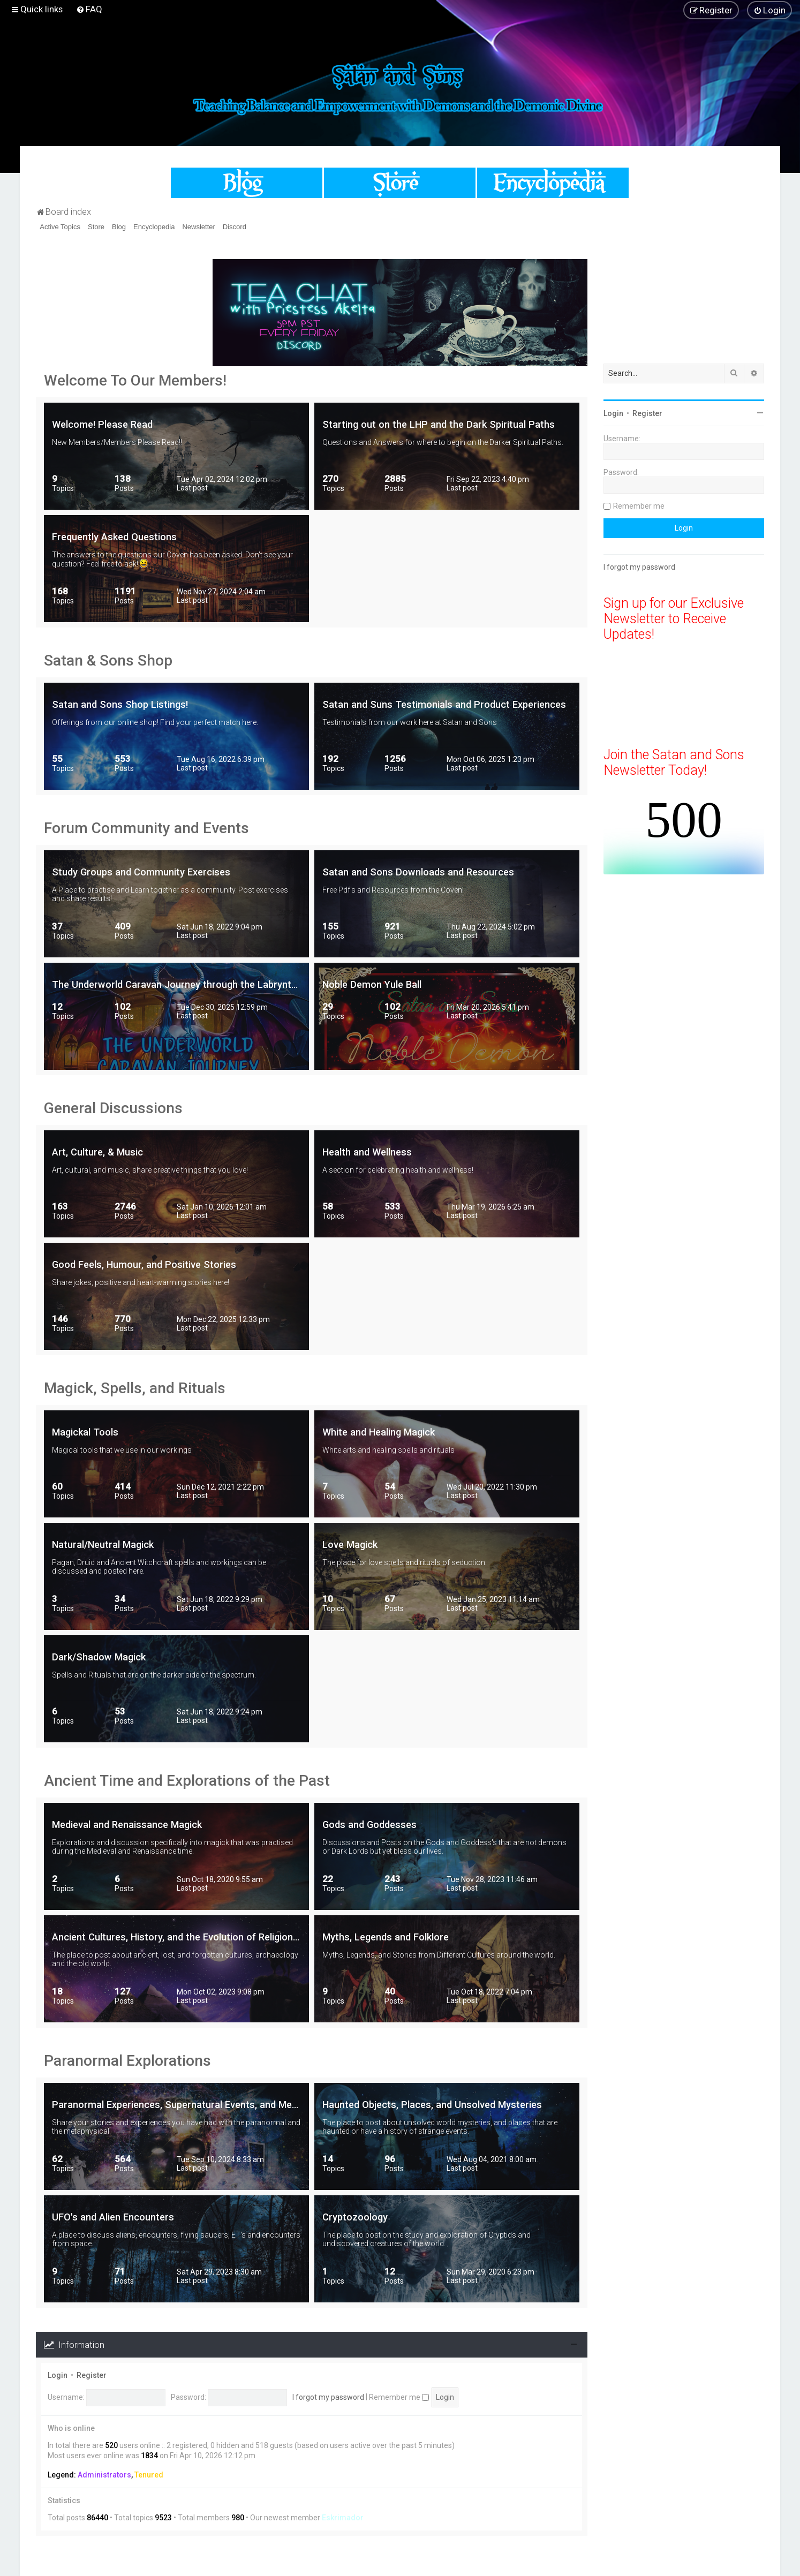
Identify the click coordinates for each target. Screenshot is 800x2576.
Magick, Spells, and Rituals (134, 1388)
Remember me (399, 2397)
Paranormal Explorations (127, 2060)
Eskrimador (343, 2517)
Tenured (148, 2475)
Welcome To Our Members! (135, 380)
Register (92, 2375)
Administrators (104, 2475)
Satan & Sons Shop (108, 660)
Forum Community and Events (146, 828)
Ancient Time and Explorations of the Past (187, 1780)
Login (57, 2375)
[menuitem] (89, 9)
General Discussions (113, 1108)
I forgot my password (328, 2397)
